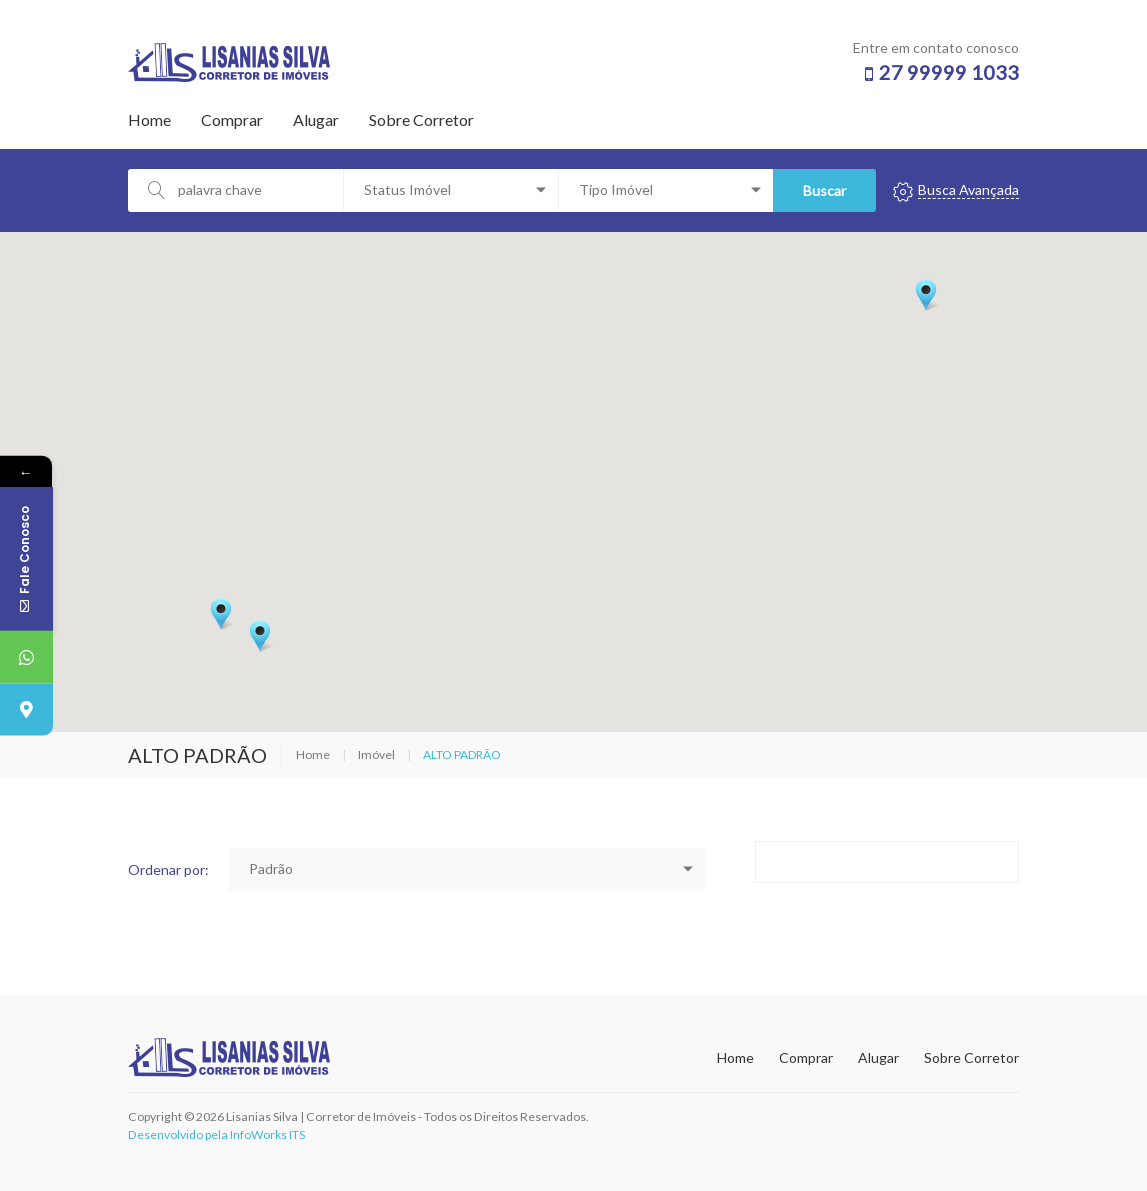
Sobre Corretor (421, 119)
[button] (926, 295)
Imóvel (376, 754)
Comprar (232, 119)
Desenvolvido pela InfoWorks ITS (216, 1134)
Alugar (316, 119)
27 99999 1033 (949, 72)
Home (149, 119)
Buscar (821, 190)
